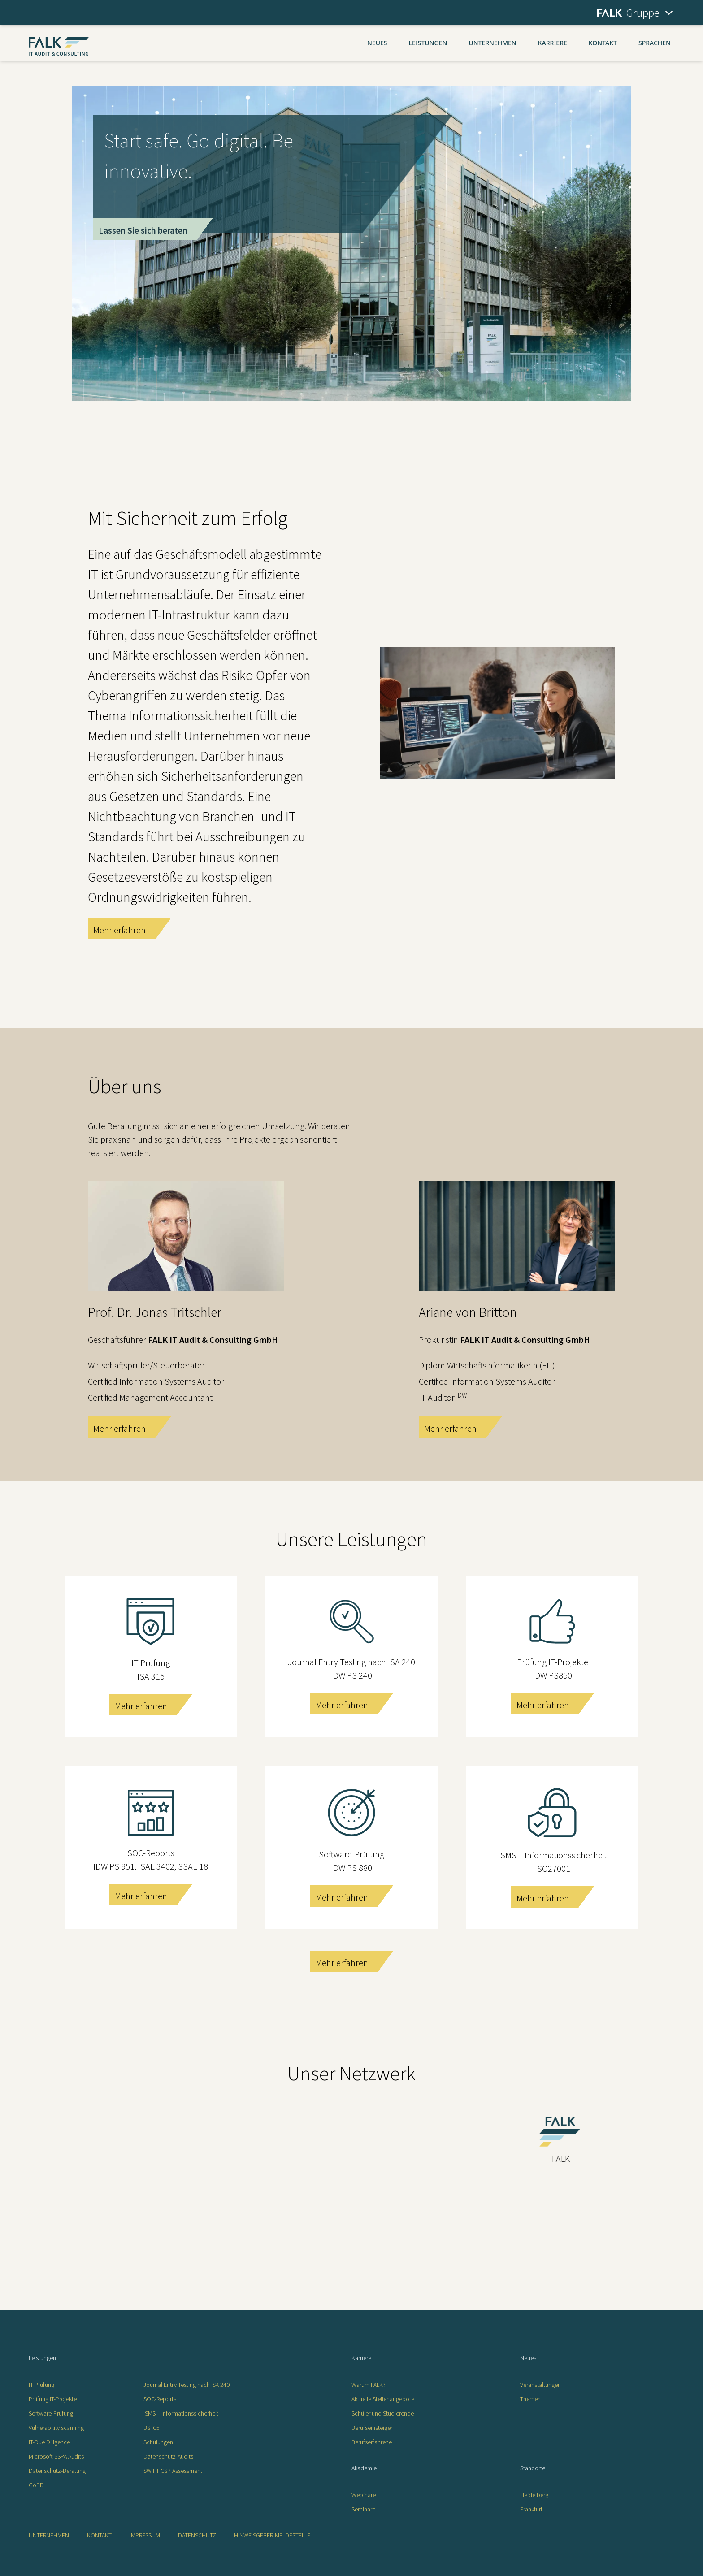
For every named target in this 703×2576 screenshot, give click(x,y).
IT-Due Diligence (49, 2442)
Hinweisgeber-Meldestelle (272, 2535)
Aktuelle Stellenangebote (383, 2399)
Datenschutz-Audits (168, 2456)
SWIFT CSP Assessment (172, 2471)
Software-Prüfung (51, 2413)
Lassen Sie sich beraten (143, 230)
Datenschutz (197, 2535)
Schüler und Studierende (383, 2413)
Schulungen (158, 2442)
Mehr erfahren (119, 929)
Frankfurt (531, 2509)
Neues (377, 43)
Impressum (145, 2535)
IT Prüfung (41, 2385)
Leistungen (427, 43)
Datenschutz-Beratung (57, 2471)
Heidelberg (534, 2495)
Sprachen (654, 43)
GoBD (36, 2485)
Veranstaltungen (540, 2385)
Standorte (532, 2468)
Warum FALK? (369, 2385)
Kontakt (603, 43)
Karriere (552, 43)
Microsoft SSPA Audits (56, 2456)
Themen (530, 2399)
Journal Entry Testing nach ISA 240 (186, 2385)
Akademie (364, 2468)
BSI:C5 (151, 2428)
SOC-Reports (159, 2399)
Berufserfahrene (372, 2442)
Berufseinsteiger (372, 2428)
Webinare (364, 2495)
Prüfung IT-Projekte (53, 2399)
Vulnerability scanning (56, 2428)
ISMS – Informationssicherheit (180, 2413)
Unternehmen (492, 43)
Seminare (363, 2509)
